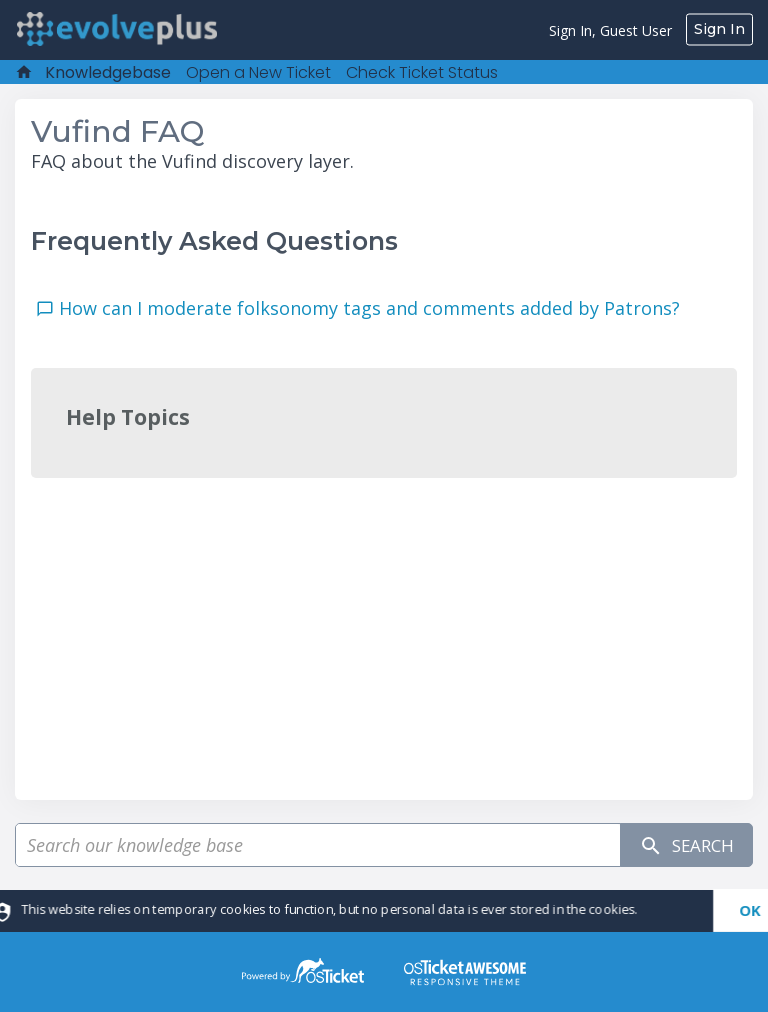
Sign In (719, 29)
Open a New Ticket (258, 72)
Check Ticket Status (422, 72)
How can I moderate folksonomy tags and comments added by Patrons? (374, 308)
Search (682, 845)
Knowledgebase (108, 72)
